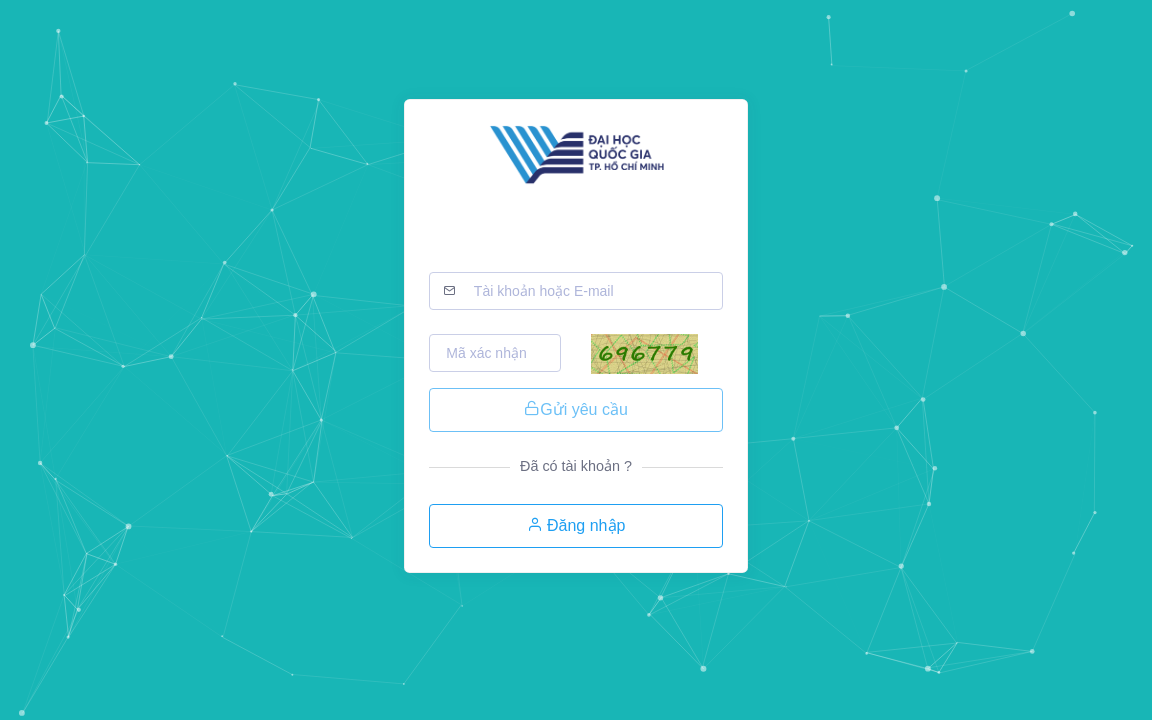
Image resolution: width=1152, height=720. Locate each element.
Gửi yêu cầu (576, 409)
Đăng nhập (576, 525)
